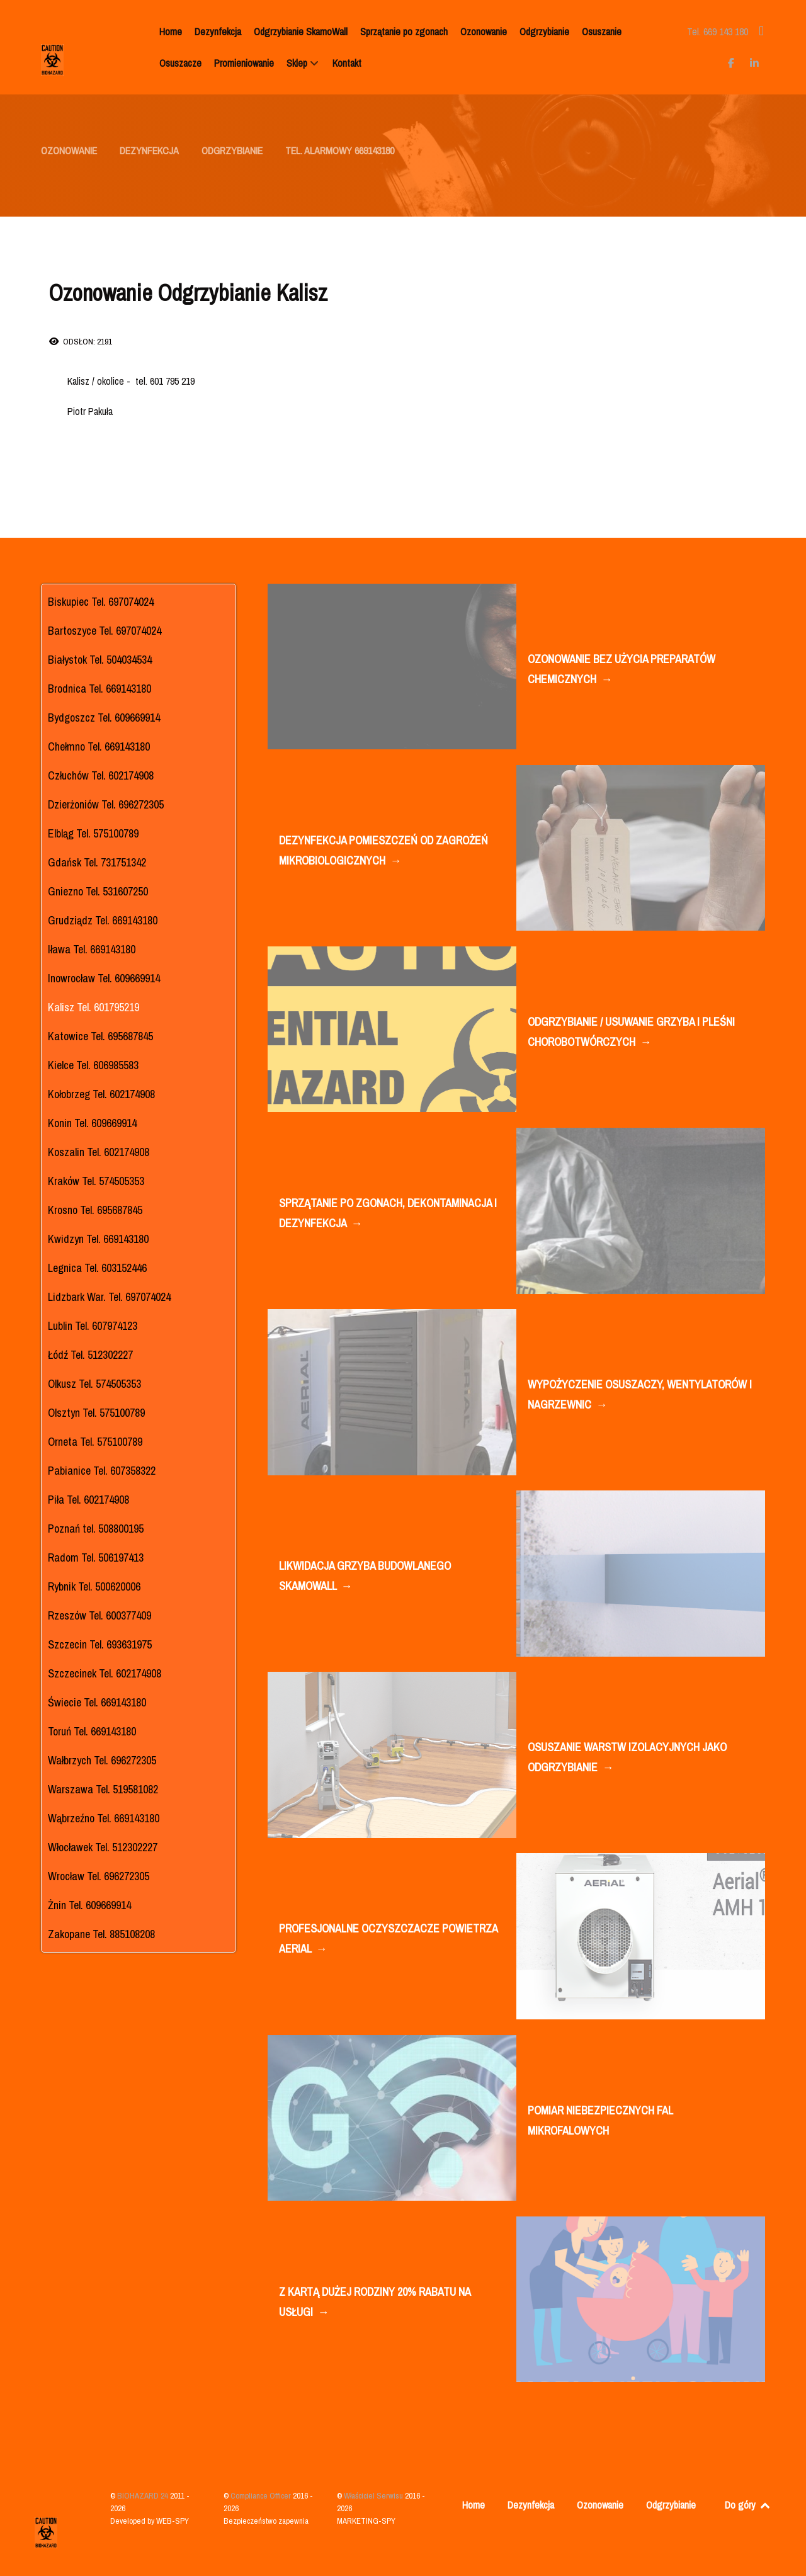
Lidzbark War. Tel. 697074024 (109, 1297)
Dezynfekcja (531, 2505)
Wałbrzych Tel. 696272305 (102, 1760)
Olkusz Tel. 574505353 (94, 1384)
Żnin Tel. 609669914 (89, 1905)
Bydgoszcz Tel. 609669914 (104, 717)
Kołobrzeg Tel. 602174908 (101, 1094)
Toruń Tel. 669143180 (92, 1731)
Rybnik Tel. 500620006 (94, 1586)
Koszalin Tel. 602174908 (98, 1152)
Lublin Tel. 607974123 (92, 1326)
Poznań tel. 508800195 (96, 1528)
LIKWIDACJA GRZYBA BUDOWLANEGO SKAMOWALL (365, 1577)
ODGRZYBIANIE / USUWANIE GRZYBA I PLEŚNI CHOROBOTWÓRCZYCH (631, 1033)
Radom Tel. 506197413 (96, 1557)
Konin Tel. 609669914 (92, 1123)
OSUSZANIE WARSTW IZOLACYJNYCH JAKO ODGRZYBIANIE (627, 1758)
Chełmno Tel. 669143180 (99, 746)
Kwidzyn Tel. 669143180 (98, 1239)
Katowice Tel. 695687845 (100, 1036)
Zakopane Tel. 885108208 (101, 1934)
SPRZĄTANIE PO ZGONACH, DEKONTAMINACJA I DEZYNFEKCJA (388, 1214)
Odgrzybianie (671, 2505)
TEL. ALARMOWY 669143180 (339, 150)
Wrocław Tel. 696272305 (98, 1876)
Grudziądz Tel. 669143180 (102, 920)
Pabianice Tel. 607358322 (102, 1470)
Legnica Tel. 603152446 (97, 1268)
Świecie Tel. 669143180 (97, 1702)
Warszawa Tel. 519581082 (103, 1789)
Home (473, 2505)
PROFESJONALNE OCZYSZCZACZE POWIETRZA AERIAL (388, 1940)
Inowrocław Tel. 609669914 (104, 978)
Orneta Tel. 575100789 (95, 1442)
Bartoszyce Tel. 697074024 (104, 630)
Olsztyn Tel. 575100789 (96, 1413)
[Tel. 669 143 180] (719, 31)
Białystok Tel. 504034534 (100, 659)
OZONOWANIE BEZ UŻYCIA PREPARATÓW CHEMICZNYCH (621, 670)
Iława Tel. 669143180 (91, 949)
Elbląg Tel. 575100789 (93, 833)
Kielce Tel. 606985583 (93, 1065)
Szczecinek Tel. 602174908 (104, 1673)
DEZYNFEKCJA (149, 150)
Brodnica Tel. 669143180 (99, 688)
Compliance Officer (261, 2495)
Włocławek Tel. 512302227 (102, 1847)
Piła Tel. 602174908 (88, 1499)
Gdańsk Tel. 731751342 (97, 862)
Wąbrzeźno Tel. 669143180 (103, 1818)
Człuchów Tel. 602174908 (101, 775)
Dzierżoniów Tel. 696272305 (106, 804)
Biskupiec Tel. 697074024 (101, 602)
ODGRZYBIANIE (232, 150)
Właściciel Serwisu (374, 2495)
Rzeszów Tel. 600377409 (99, 1615)
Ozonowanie (600, 2505)
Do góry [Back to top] (748, 2505)
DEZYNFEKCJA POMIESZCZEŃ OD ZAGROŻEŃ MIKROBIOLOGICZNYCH (383, 851)
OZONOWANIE (69, 150)
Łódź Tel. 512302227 (90, 1355)
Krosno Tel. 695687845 (95, 1210)
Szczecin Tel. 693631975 (100, 1644)
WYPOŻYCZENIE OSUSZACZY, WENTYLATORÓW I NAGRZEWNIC (640, 1395)
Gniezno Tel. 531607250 (98, 891)
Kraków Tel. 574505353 (96, 1181)
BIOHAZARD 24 (143, 2495)
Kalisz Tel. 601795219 (93, 1007)
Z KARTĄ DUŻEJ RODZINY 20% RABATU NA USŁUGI (374, 2303)
